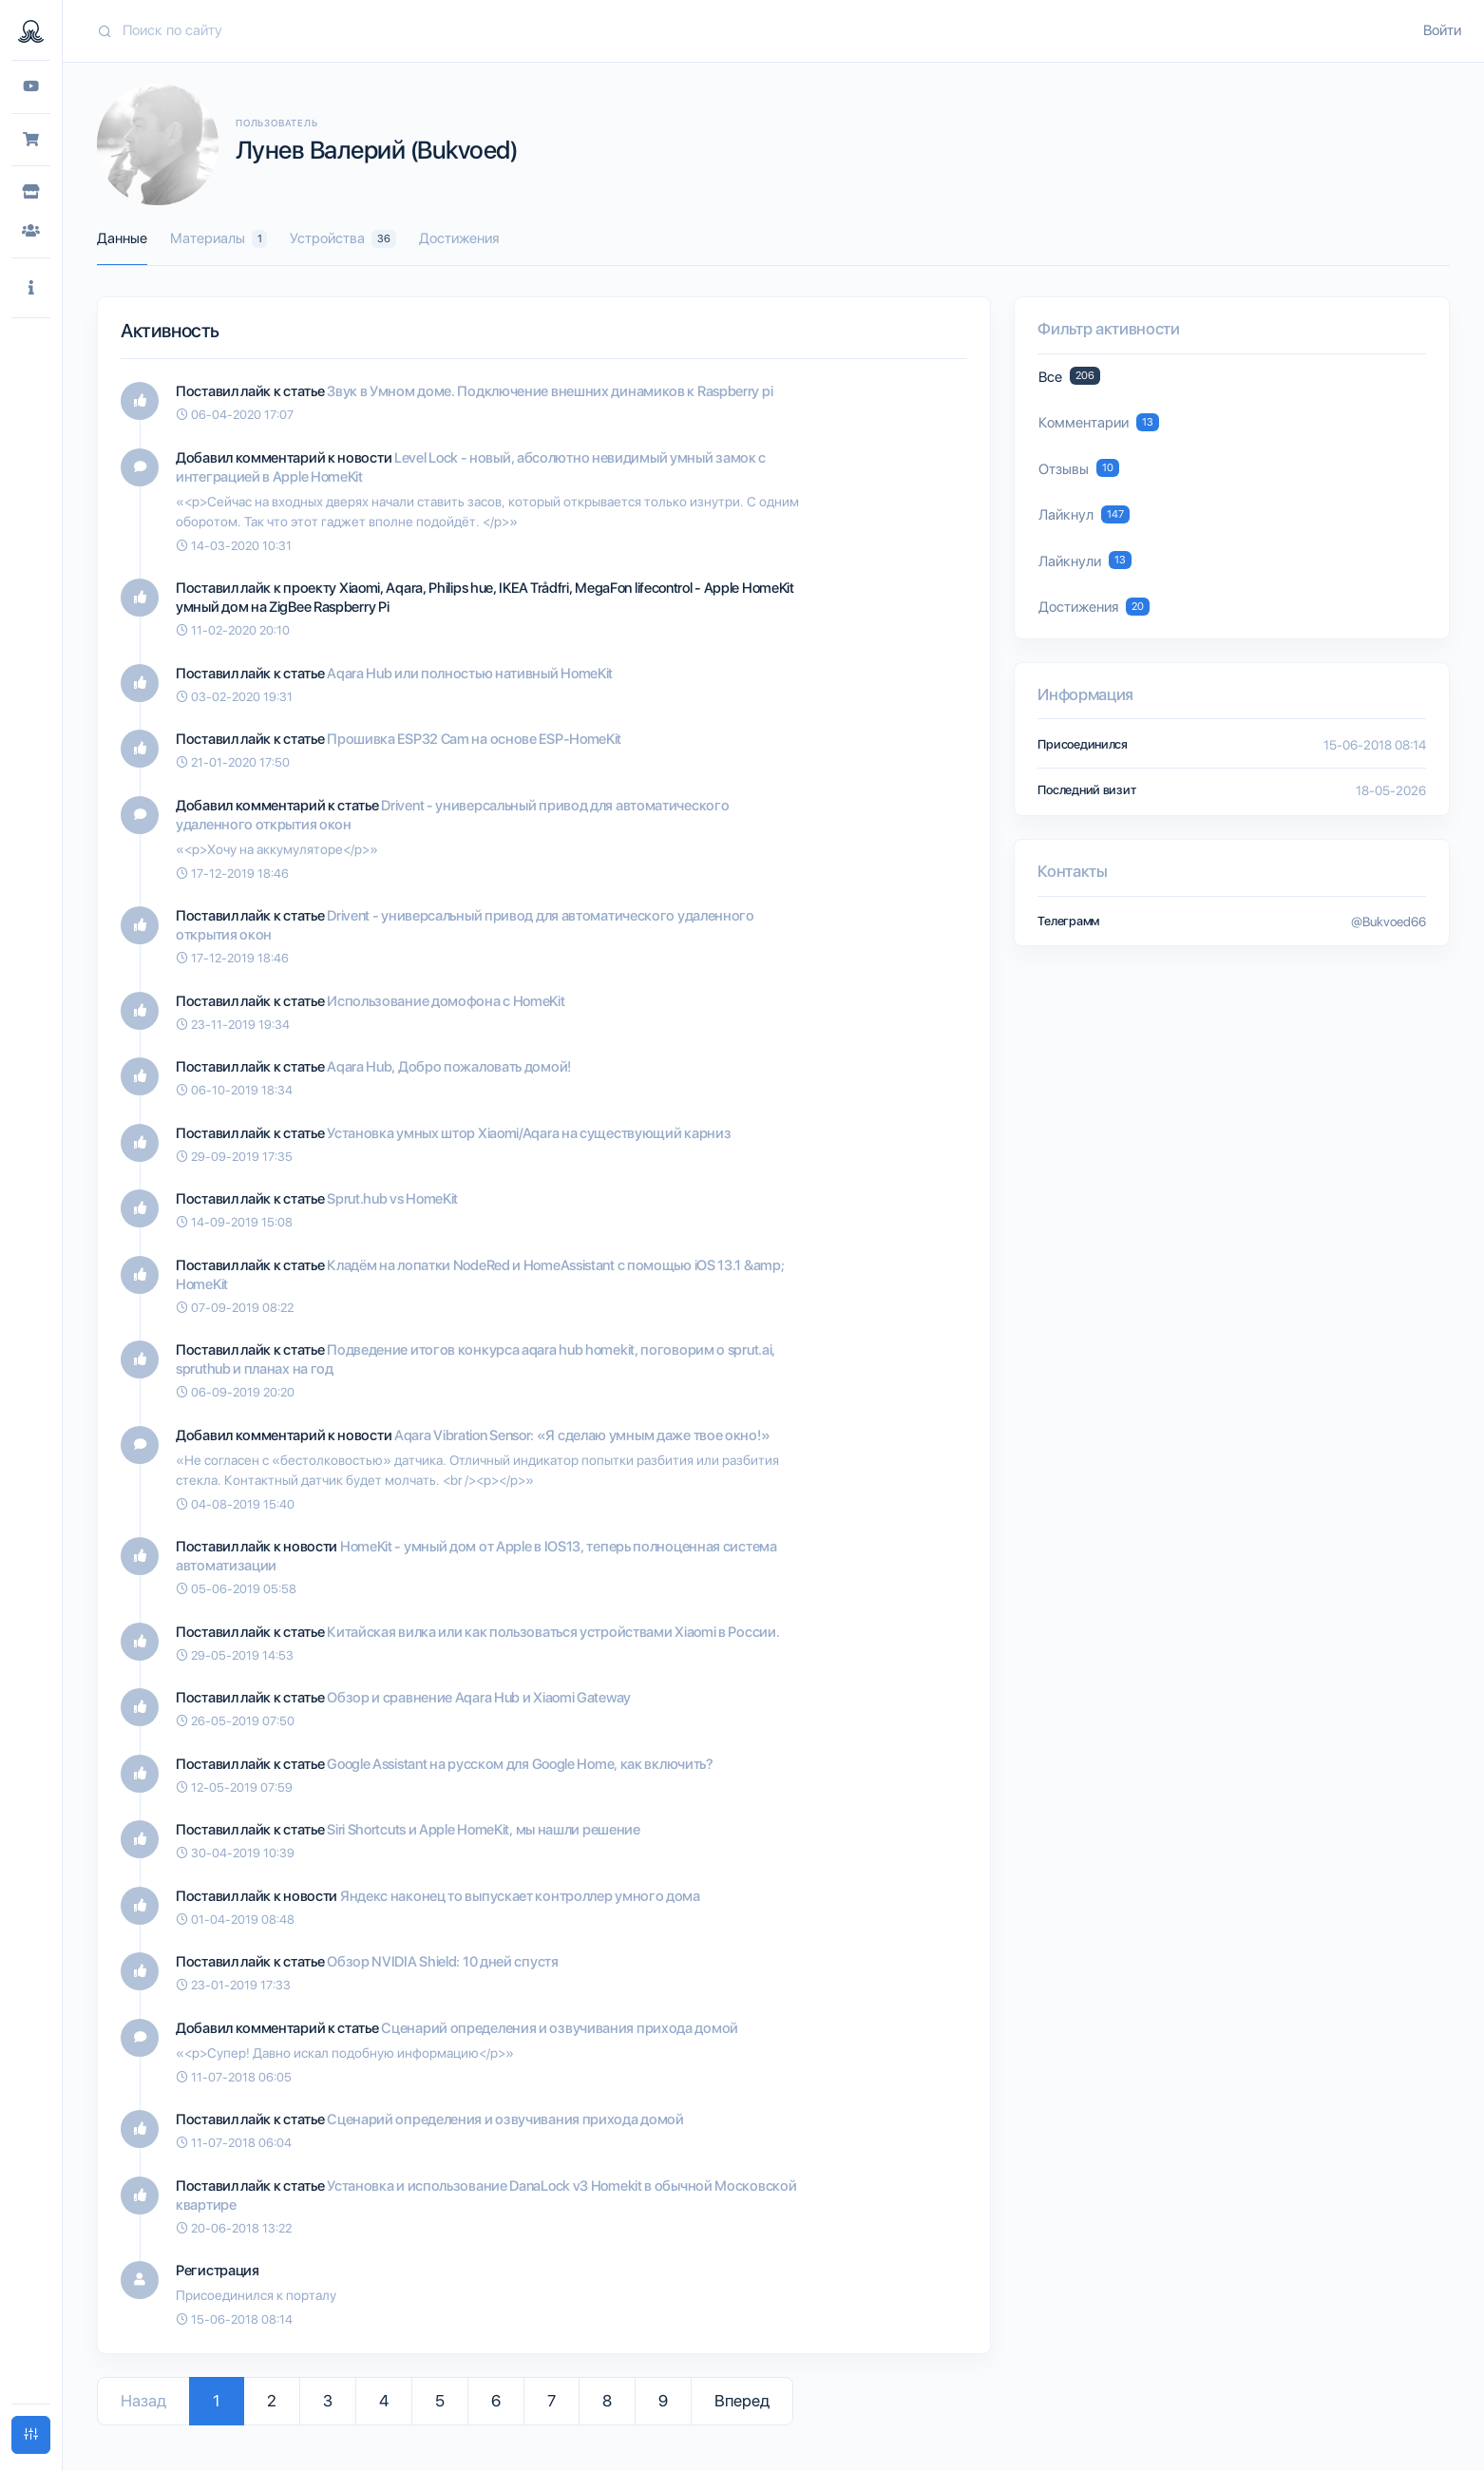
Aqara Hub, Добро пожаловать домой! (449, 1066)
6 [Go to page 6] (496, 2400)
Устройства (342, 239)
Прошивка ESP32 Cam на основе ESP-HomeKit (474, 739)
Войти (1442, 30)
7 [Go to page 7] (551, 2400)
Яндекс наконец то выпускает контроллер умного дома (520, 1896)
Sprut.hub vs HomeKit (392, 1198)
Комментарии (1098, 422)
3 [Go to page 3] (328, 2400)
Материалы (218, 239)
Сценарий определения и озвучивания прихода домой (559, 2028)
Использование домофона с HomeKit (445, 1001)
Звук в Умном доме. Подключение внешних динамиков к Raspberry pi (549, 391)
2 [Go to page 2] (271, 2400)
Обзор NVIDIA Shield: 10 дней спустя (443, 1961)
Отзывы (1078, 468)
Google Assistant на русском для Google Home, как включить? (520, 1764)
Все (1068, 376)
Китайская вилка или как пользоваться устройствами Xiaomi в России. (553, 1632)
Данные (122, 238)
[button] (31, 288)
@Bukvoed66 (1388, 921)
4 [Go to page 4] (384, 2400)
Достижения (459, 238)
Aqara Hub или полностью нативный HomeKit (470, 673)
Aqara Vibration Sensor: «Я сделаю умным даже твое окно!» (582, 1435)
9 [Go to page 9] (663, 2400)
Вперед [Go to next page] (742, 2400)
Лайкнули (1084, 560)
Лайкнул (1083, 514)
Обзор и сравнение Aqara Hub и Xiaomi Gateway (479, 1697)
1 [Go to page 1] (216, 2400)
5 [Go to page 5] (440, 2400)
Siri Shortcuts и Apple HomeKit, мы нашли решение (483, 1829)
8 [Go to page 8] (607, 2400)
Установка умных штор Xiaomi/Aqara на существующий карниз (529, 1133)
